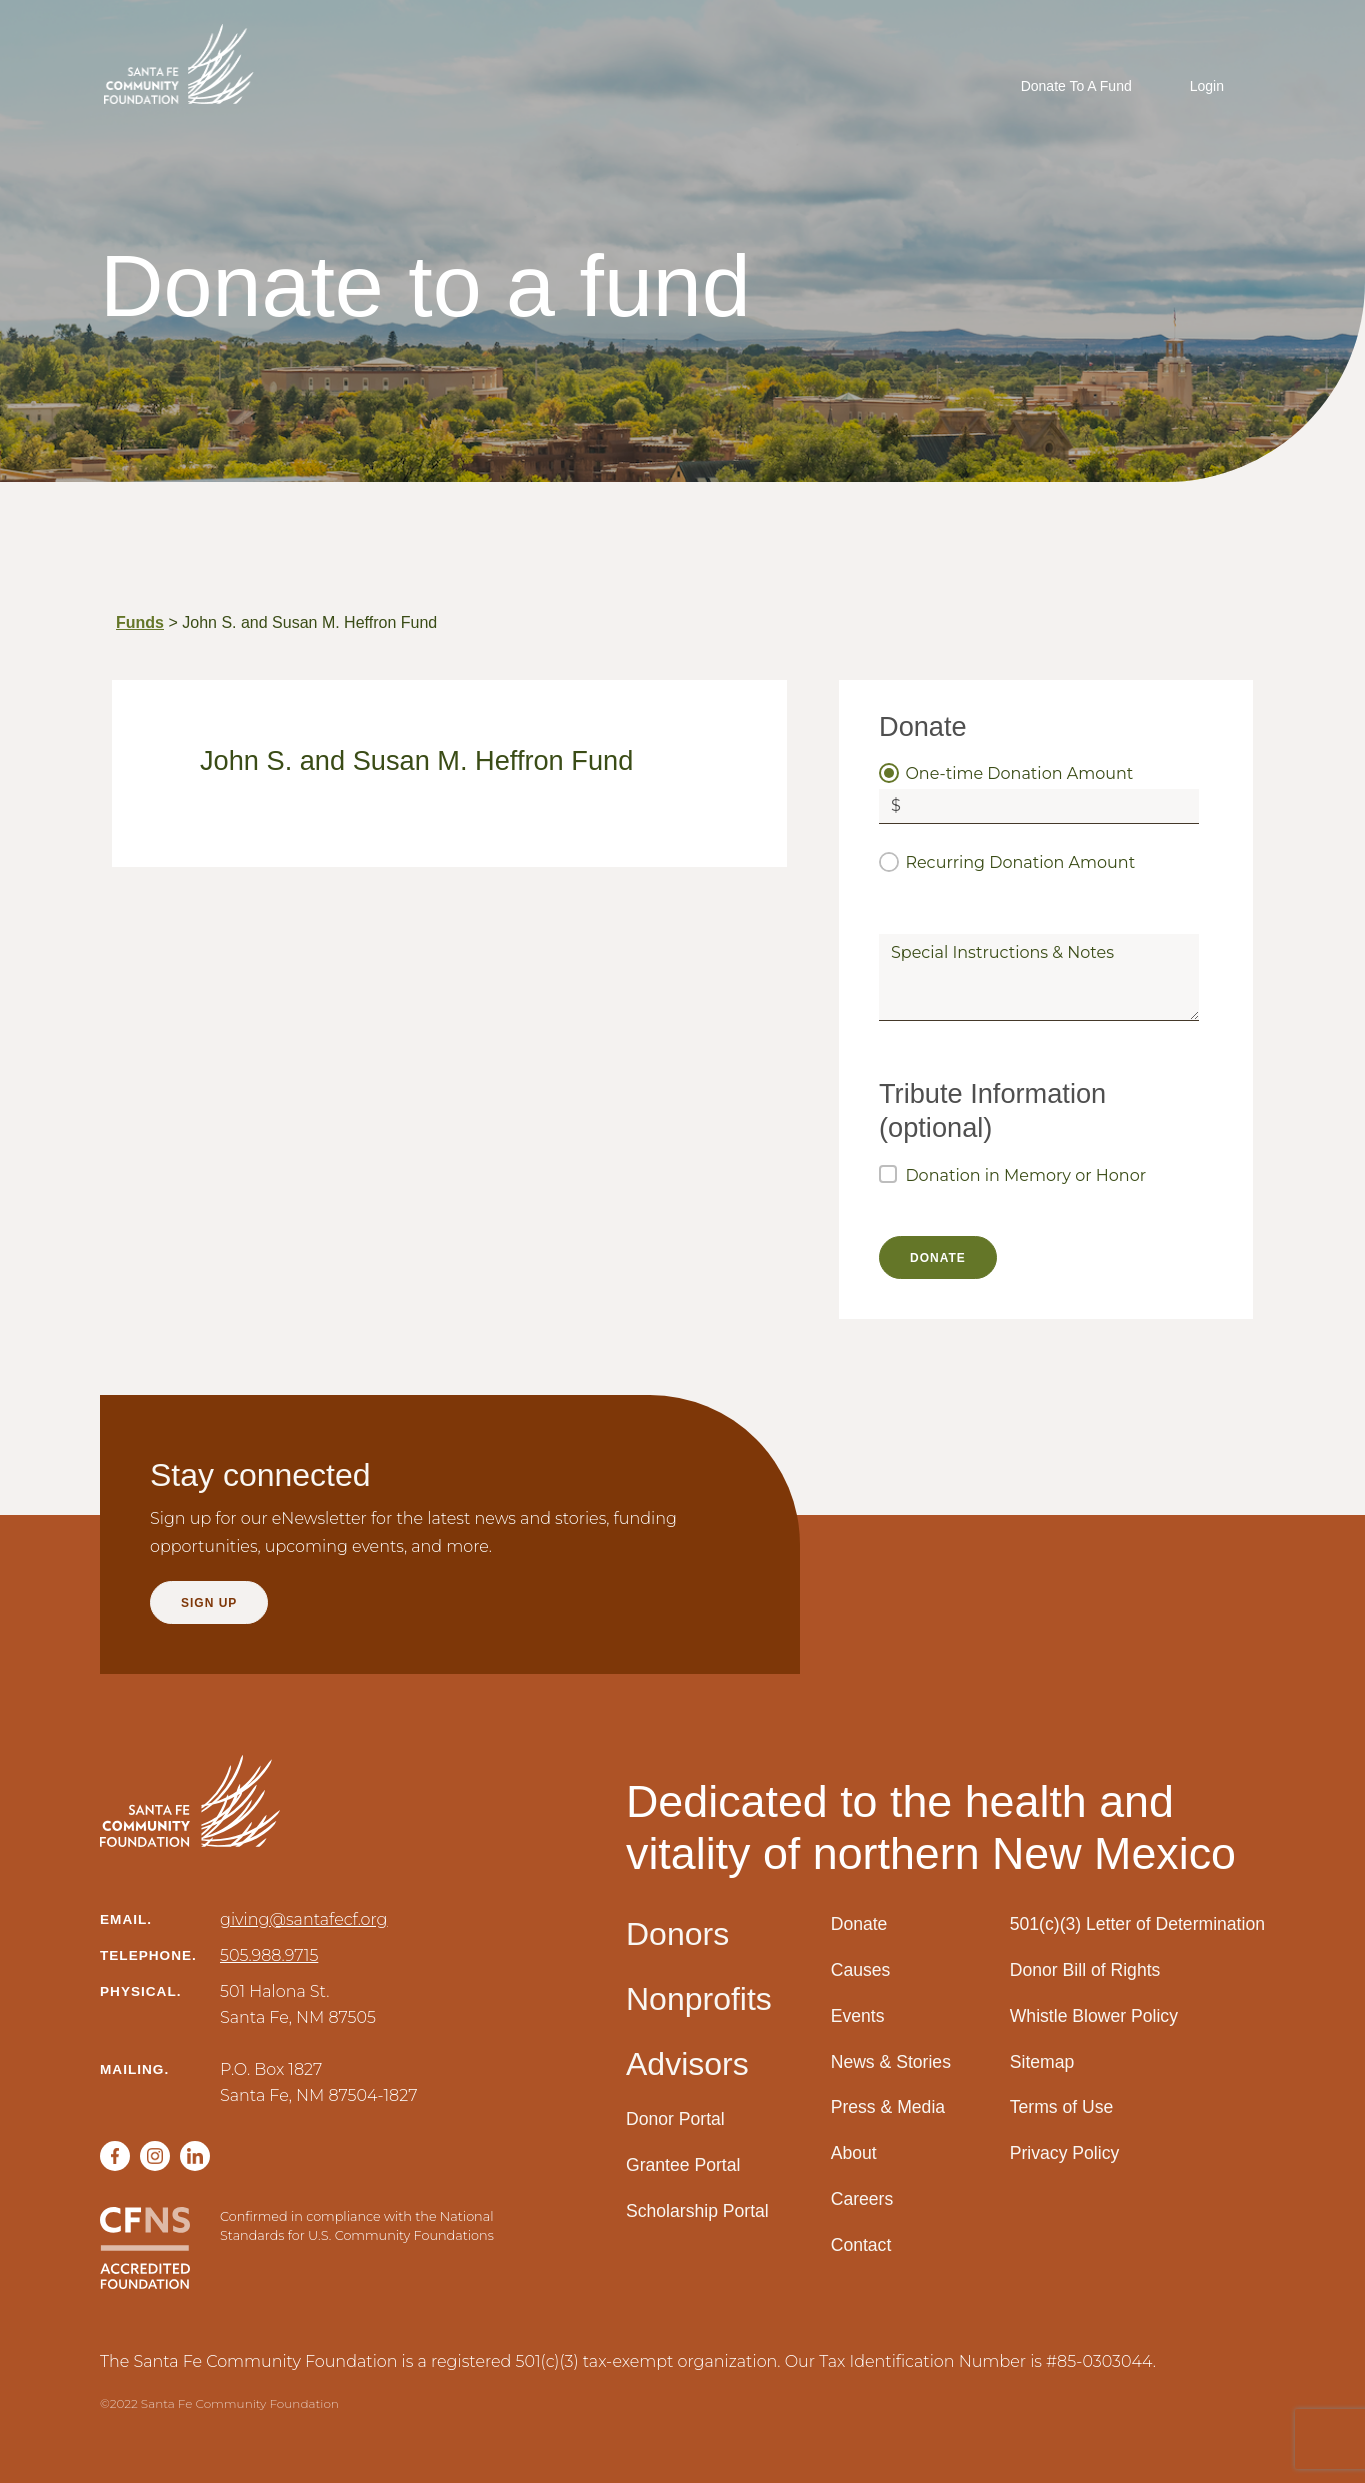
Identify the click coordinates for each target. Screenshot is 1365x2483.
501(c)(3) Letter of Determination (1137, 1924)
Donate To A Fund (1076, 86)
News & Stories (891, 2062)
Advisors (687, 2064)
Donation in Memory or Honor (1025, 1175)
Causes (861, 1970)
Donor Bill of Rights (1085, 1970)
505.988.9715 (269, 1955)
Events (858, 2016)
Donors (677, 1934)
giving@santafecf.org (304, 1919)
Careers (862, 2199)
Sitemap (1042, 2062)
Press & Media (888, 2107)
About (854, 2153)
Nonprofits (699, 1999)
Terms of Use (1062, 2107)
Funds (140, 622)
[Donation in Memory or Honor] (888, 1174)
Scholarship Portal (697, 2211)
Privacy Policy (1065, 2153)
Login (1207, 86)
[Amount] (1055, 806)
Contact (861, 2245)
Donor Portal (675, 2119)
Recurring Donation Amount (1020, 862)
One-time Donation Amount (1019, 773)
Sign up (209, 1603)
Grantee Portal (683, 2165)
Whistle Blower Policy (1094, 2016)
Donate (859, 1924)
